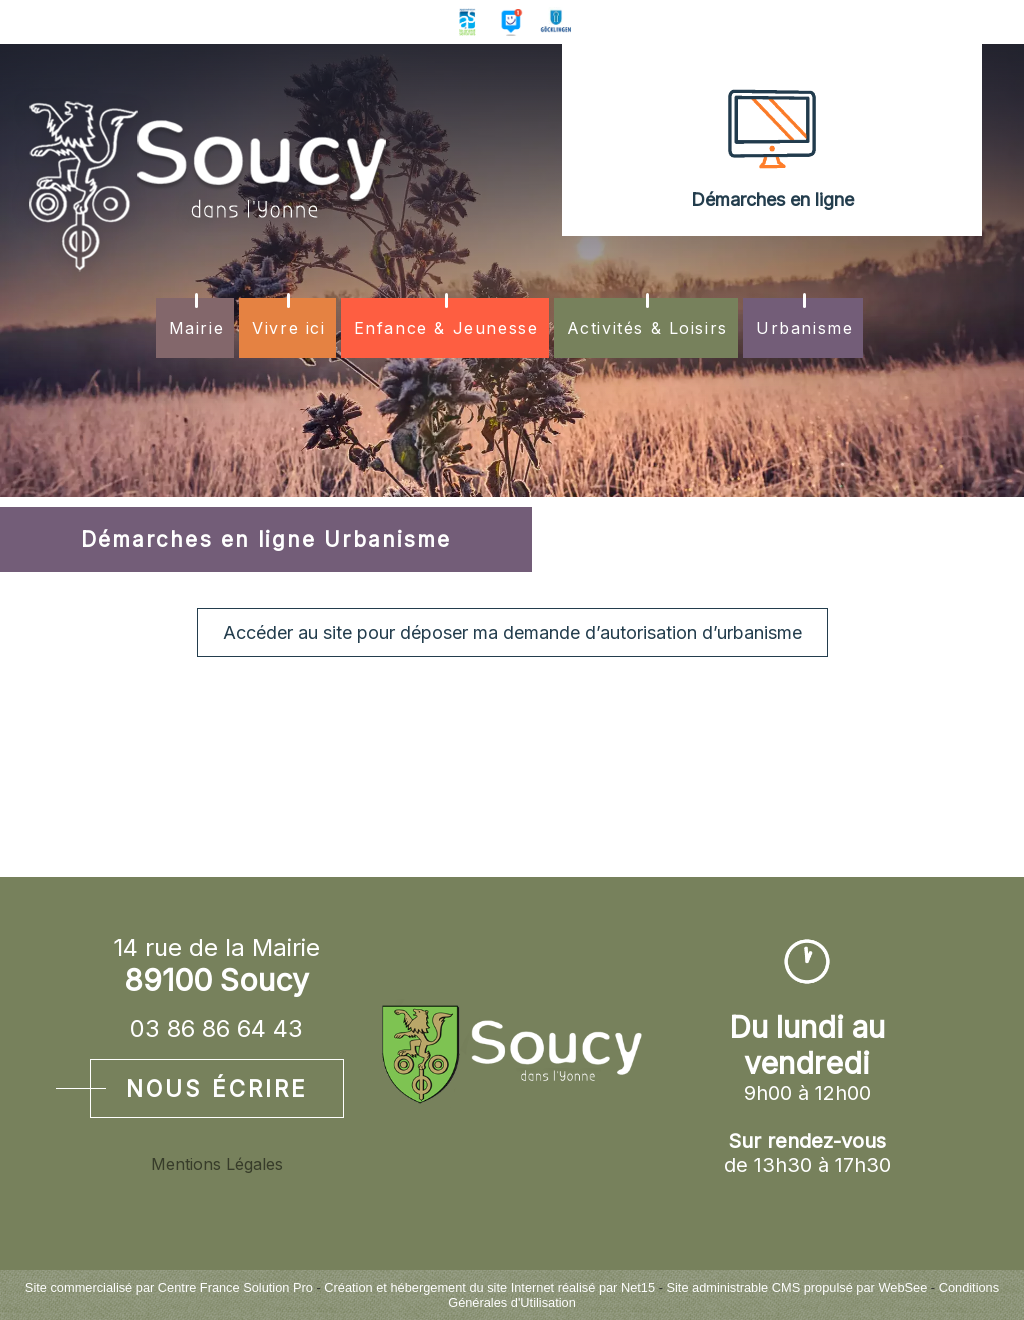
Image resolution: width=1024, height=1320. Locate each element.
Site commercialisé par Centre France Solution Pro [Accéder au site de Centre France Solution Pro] (169, 1287)
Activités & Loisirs (647, 328)
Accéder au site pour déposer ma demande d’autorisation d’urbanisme (512, 632)
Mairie (197, 328)
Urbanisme (804, 328)
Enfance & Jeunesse (446, 328)
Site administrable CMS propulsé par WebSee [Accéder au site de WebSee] (796, 1287)
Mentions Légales (217, 1164)
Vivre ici (288, 328)
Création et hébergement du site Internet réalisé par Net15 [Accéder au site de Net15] (489, 1287)
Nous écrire (217, 1088)
